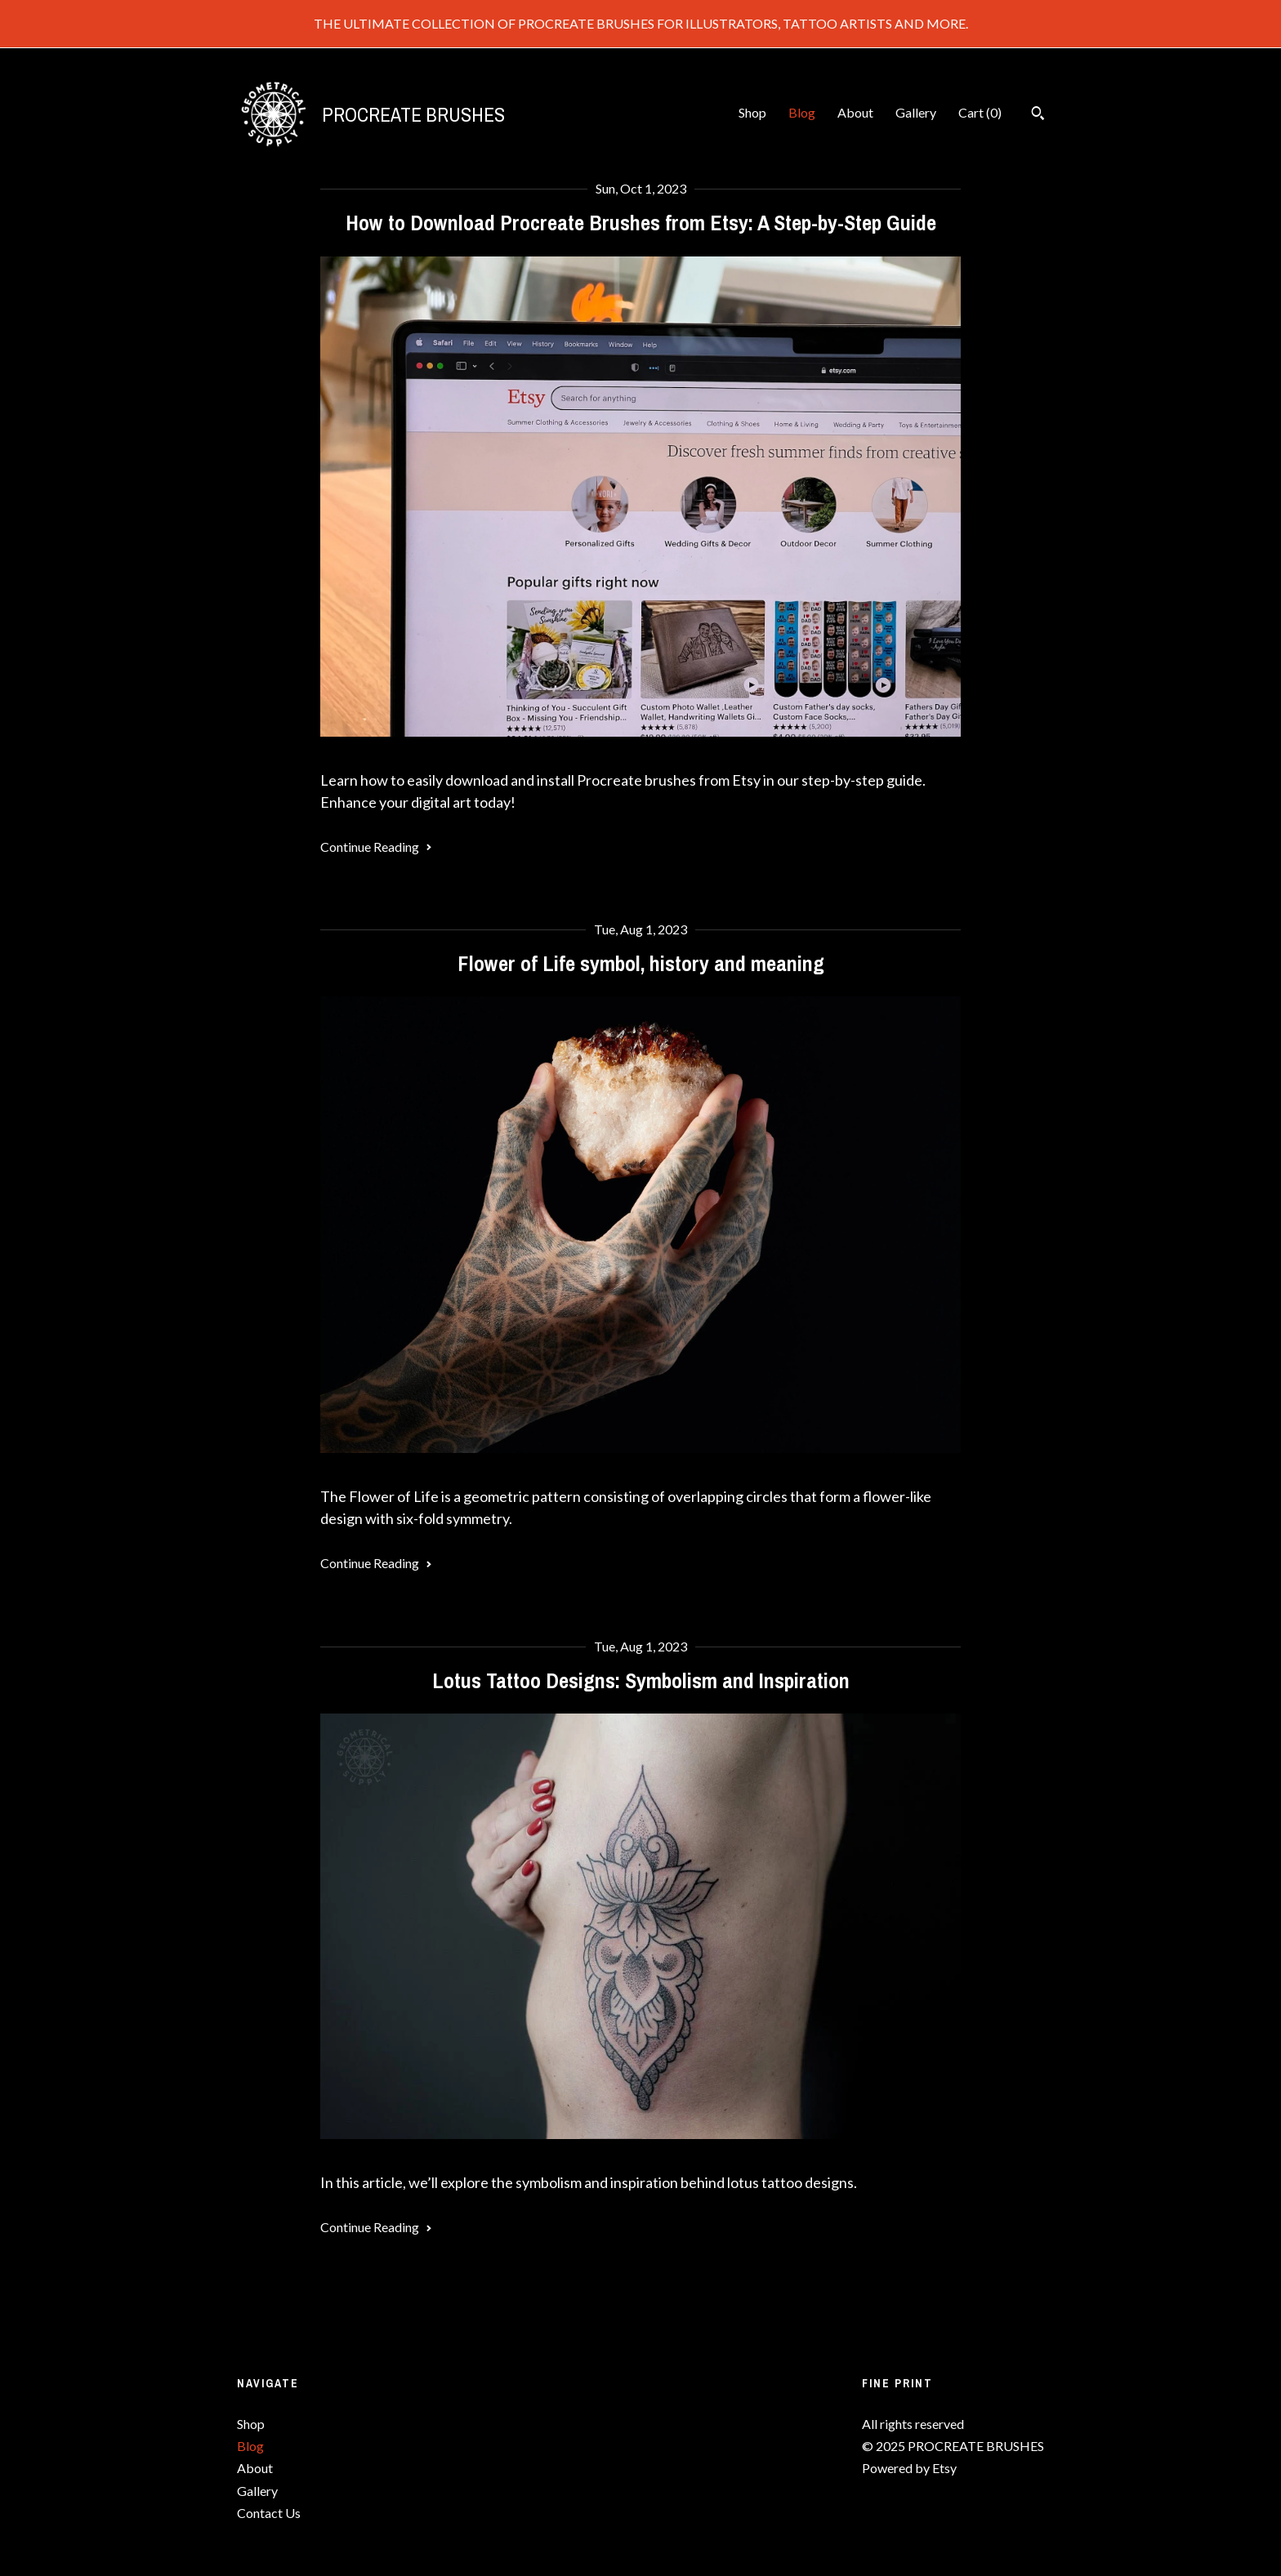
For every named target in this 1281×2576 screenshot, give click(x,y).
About (855, 112)
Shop (752, 112)
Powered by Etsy (909, 2468)
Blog (801, 112)
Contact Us (269, 2512)
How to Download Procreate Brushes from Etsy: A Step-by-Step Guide (641, 222)
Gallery (915, 112)
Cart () (980, 112)
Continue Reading (376, 846)
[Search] (1038, 115)
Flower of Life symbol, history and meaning (641, 963)
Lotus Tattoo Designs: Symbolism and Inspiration (641, 1680)
